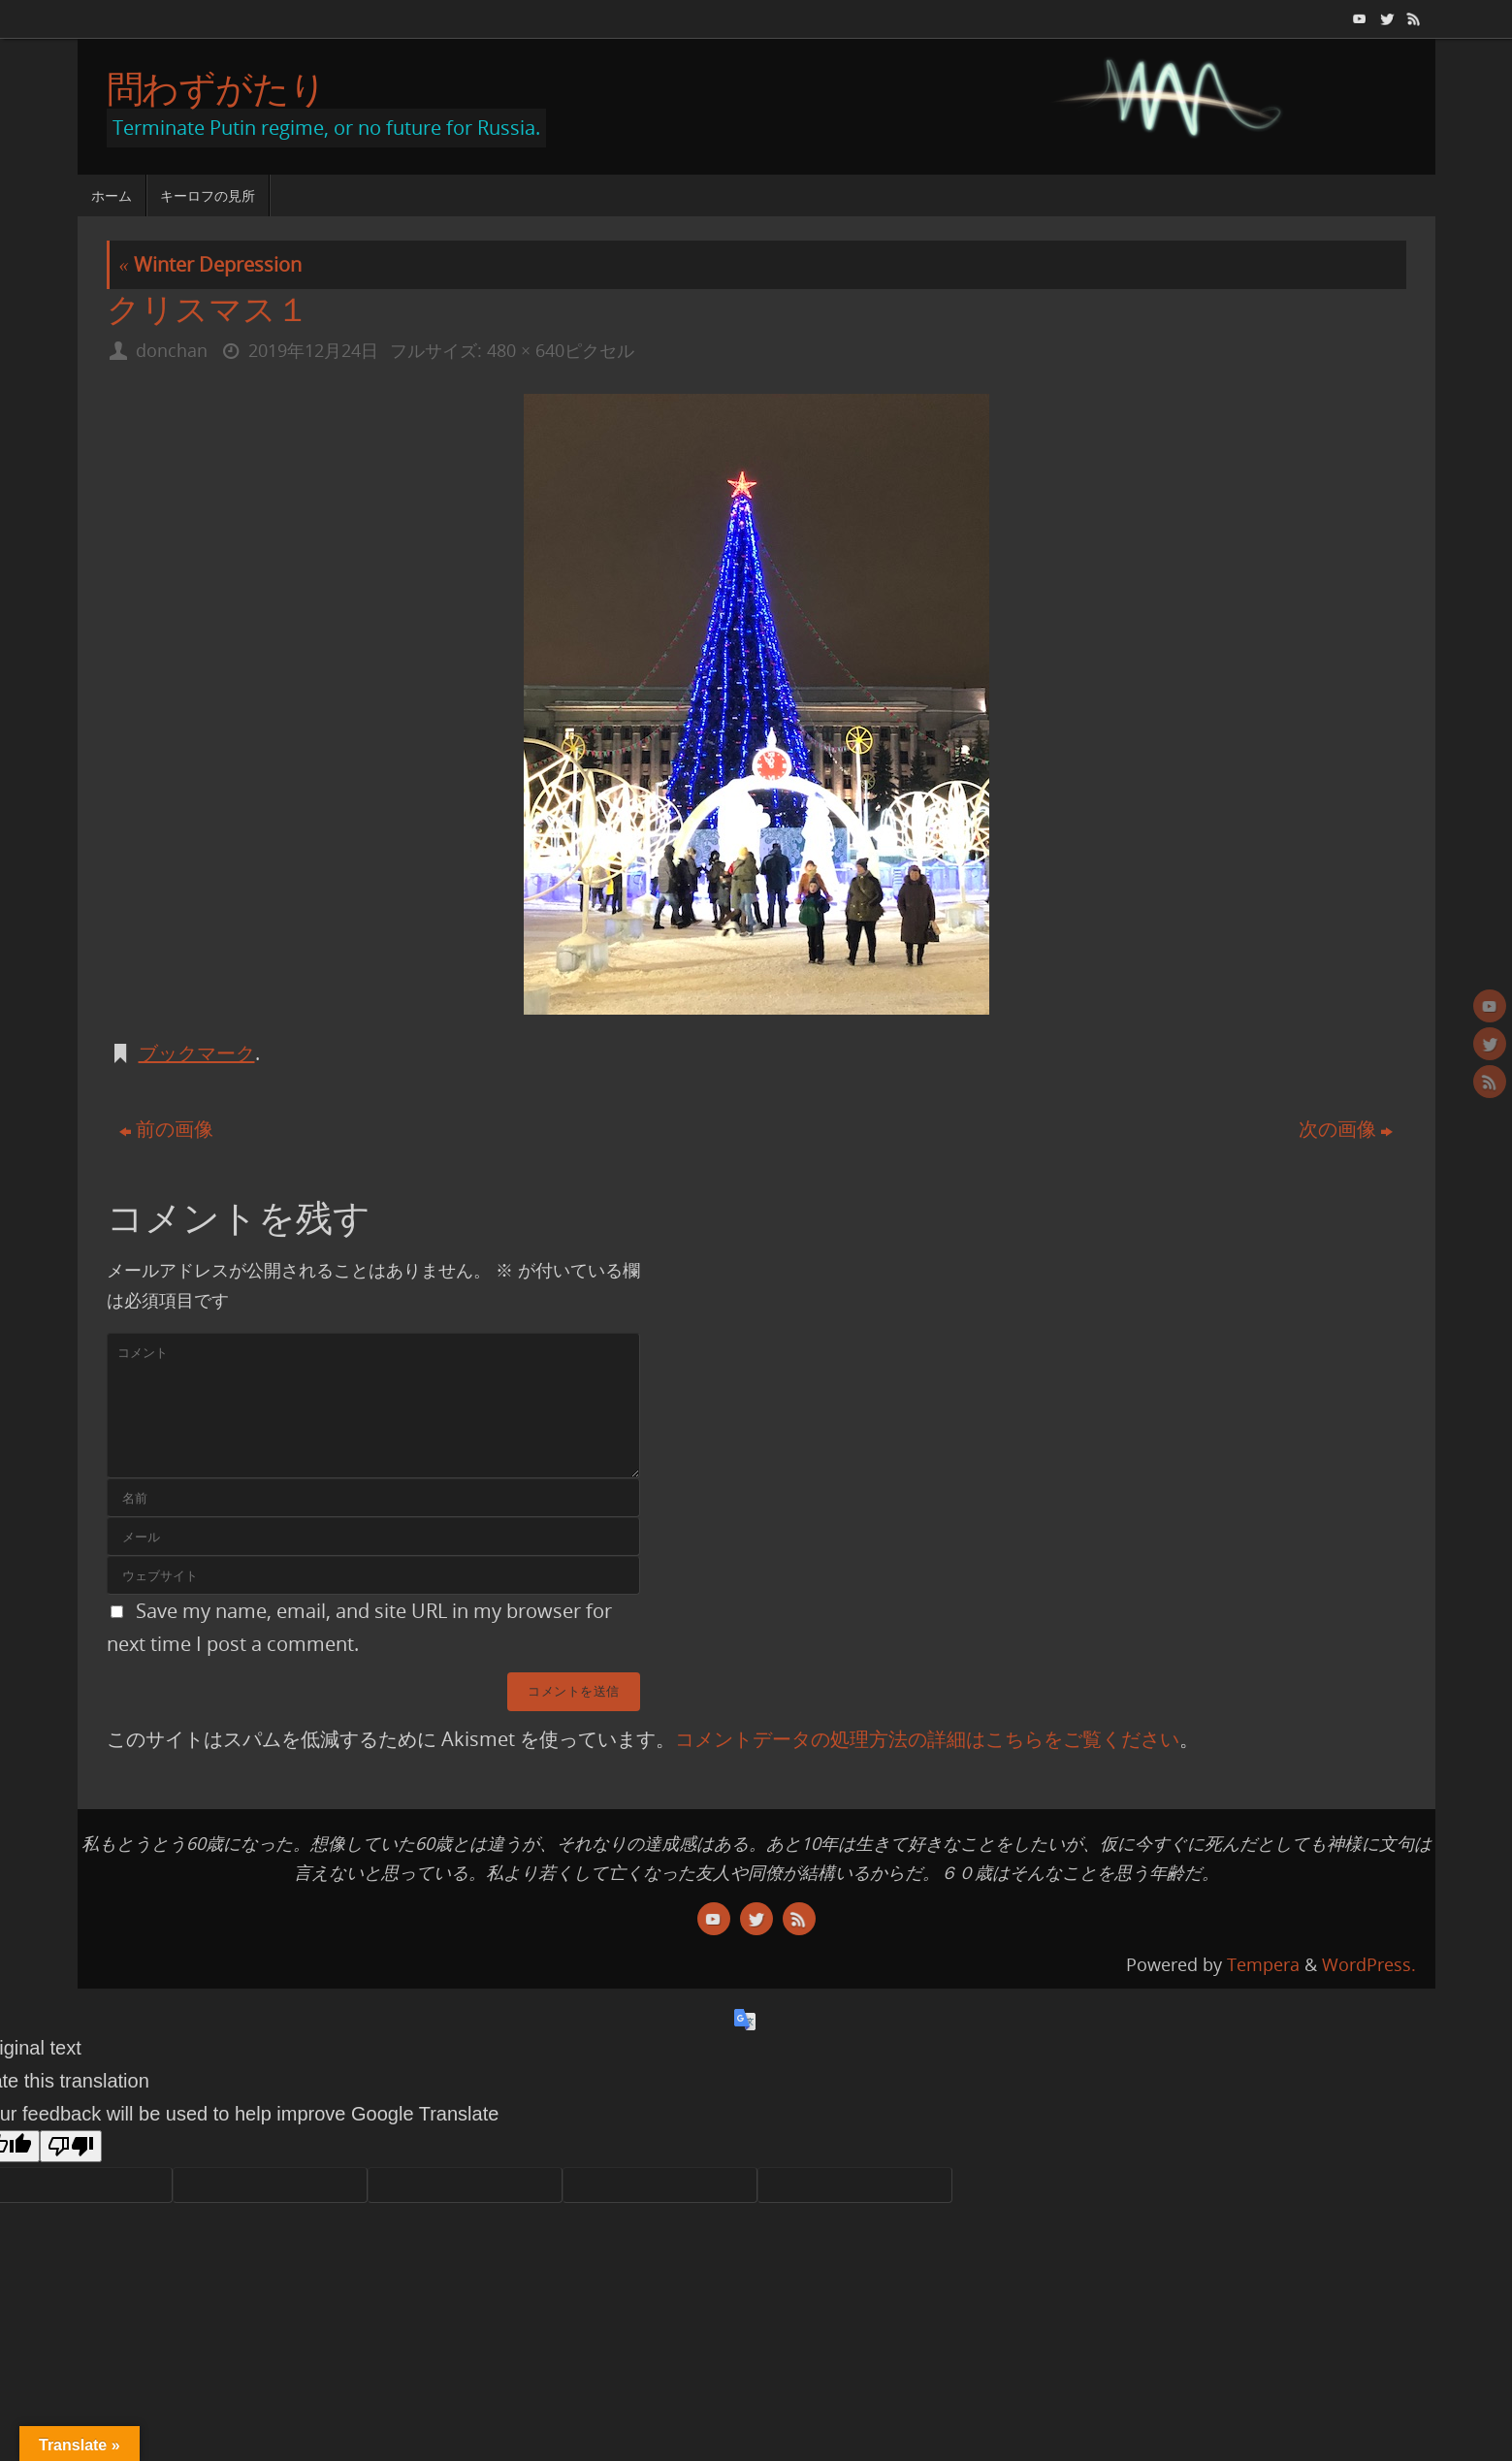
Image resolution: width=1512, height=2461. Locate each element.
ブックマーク (197, 1053)
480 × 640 (525, 350)
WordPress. (1369, 1964)
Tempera (1263, 1964)
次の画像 (1346, 1129)
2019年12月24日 (313, 350)
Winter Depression (210, 264)
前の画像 (166, 1129)
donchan (172, 350)
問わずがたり (216, 88)
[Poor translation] (71, 2146)
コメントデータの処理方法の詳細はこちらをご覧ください (927, 1739)
